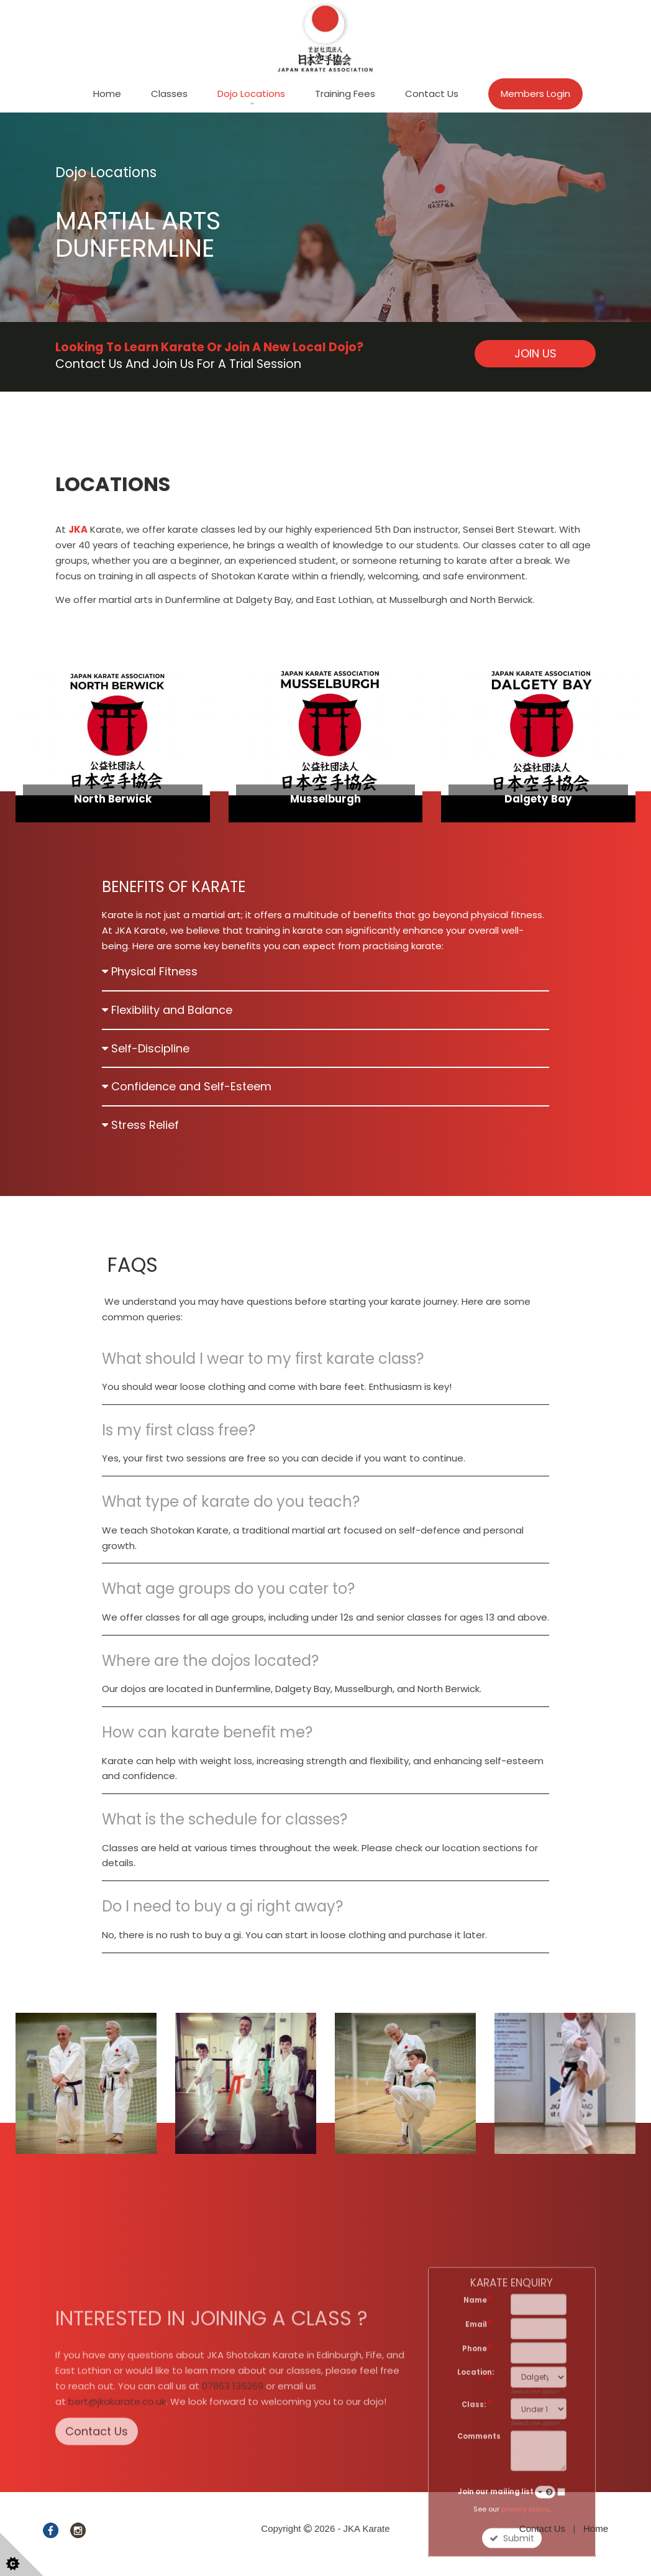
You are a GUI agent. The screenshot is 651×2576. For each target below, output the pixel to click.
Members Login (535, 93)
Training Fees (345, 93)
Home (107, 93)
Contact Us (431, 93)
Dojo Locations (251, 93)
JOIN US (535, 353)
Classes (169, 93)
